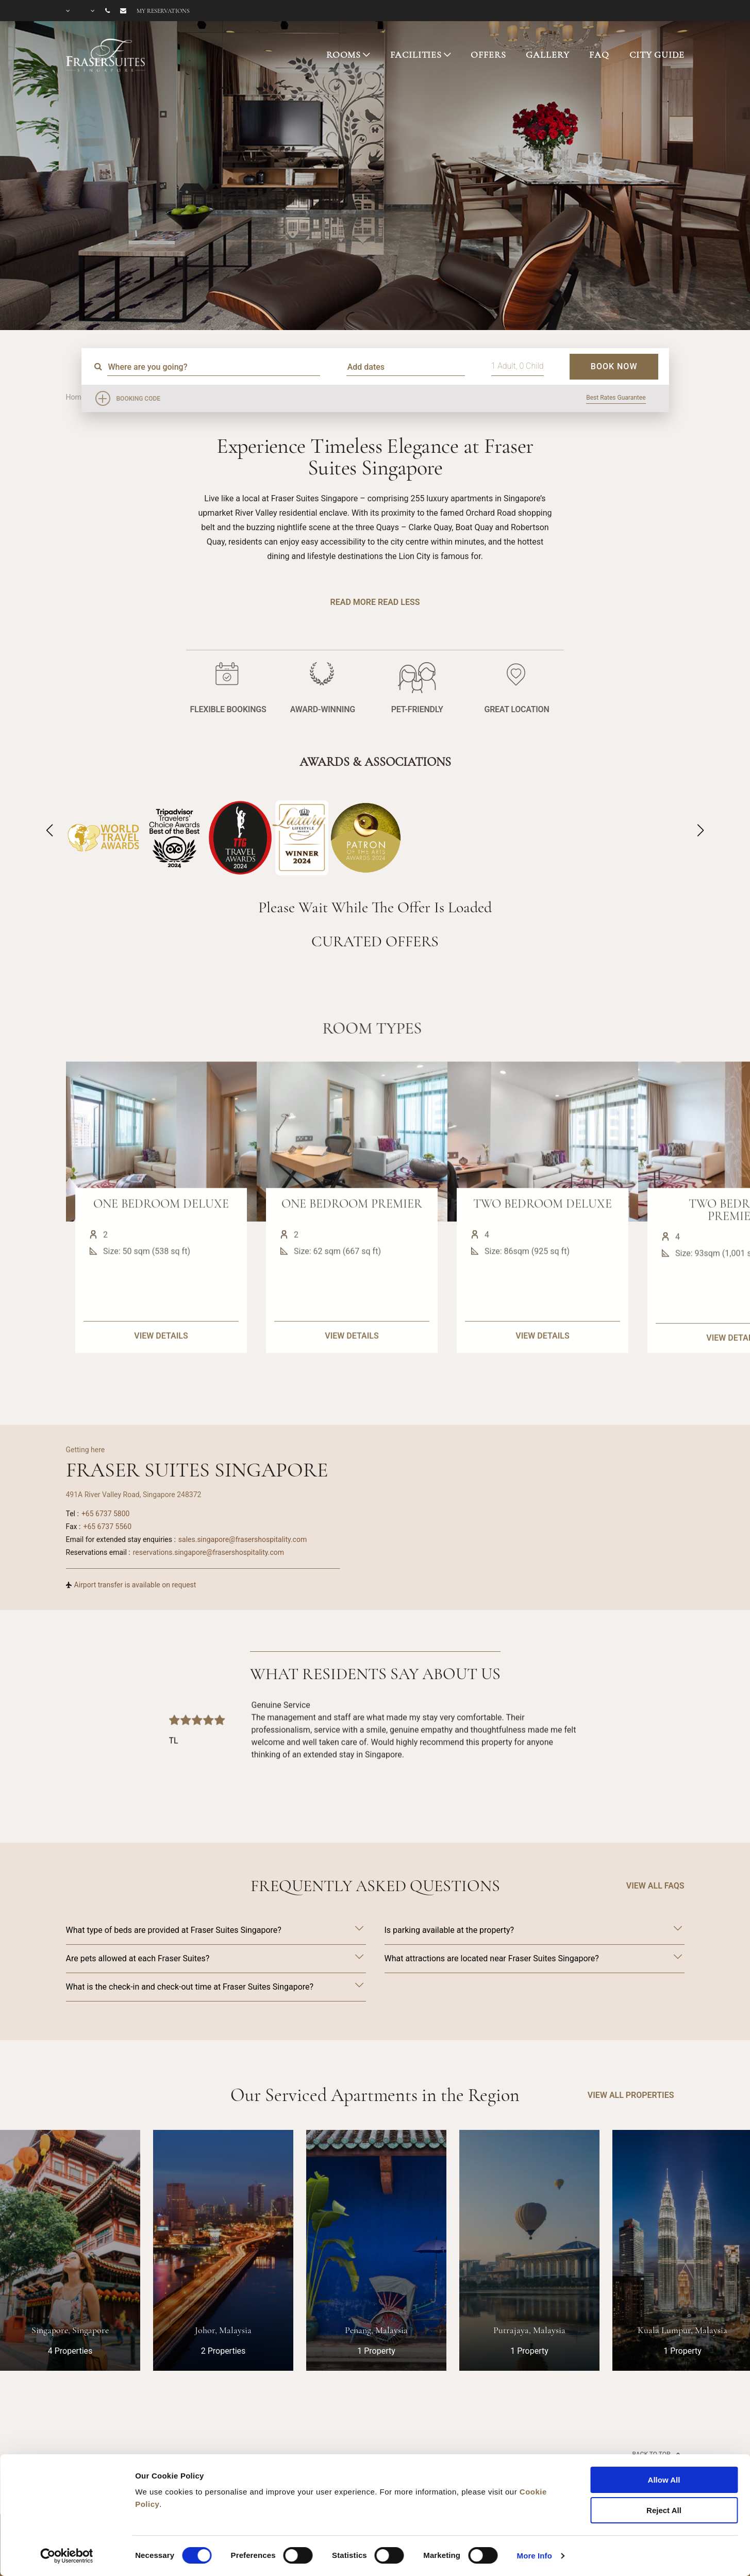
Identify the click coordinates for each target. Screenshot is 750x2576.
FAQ (599, 55)
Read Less (399, 602)
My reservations (163, 10)
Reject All (663, 2510)
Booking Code (138, 398)
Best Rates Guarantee (615, 397)
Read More (353, 602)
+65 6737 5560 (107, 1526)
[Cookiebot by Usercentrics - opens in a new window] (67, 2556)
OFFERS (488, 55)
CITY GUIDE (657, 55)
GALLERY (547, 55)
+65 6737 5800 (105, 1513)
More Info (534, 2555)
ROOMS (343, 55)
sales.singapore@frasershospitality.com (242, 1539)
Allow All (664, 2479)
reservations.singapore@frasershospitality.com (208, 1552)
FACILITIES (416, 55)
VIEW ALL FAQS (655, 1886)
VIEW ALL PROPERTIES (631, 2095)
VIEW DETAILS (161, 1382)
